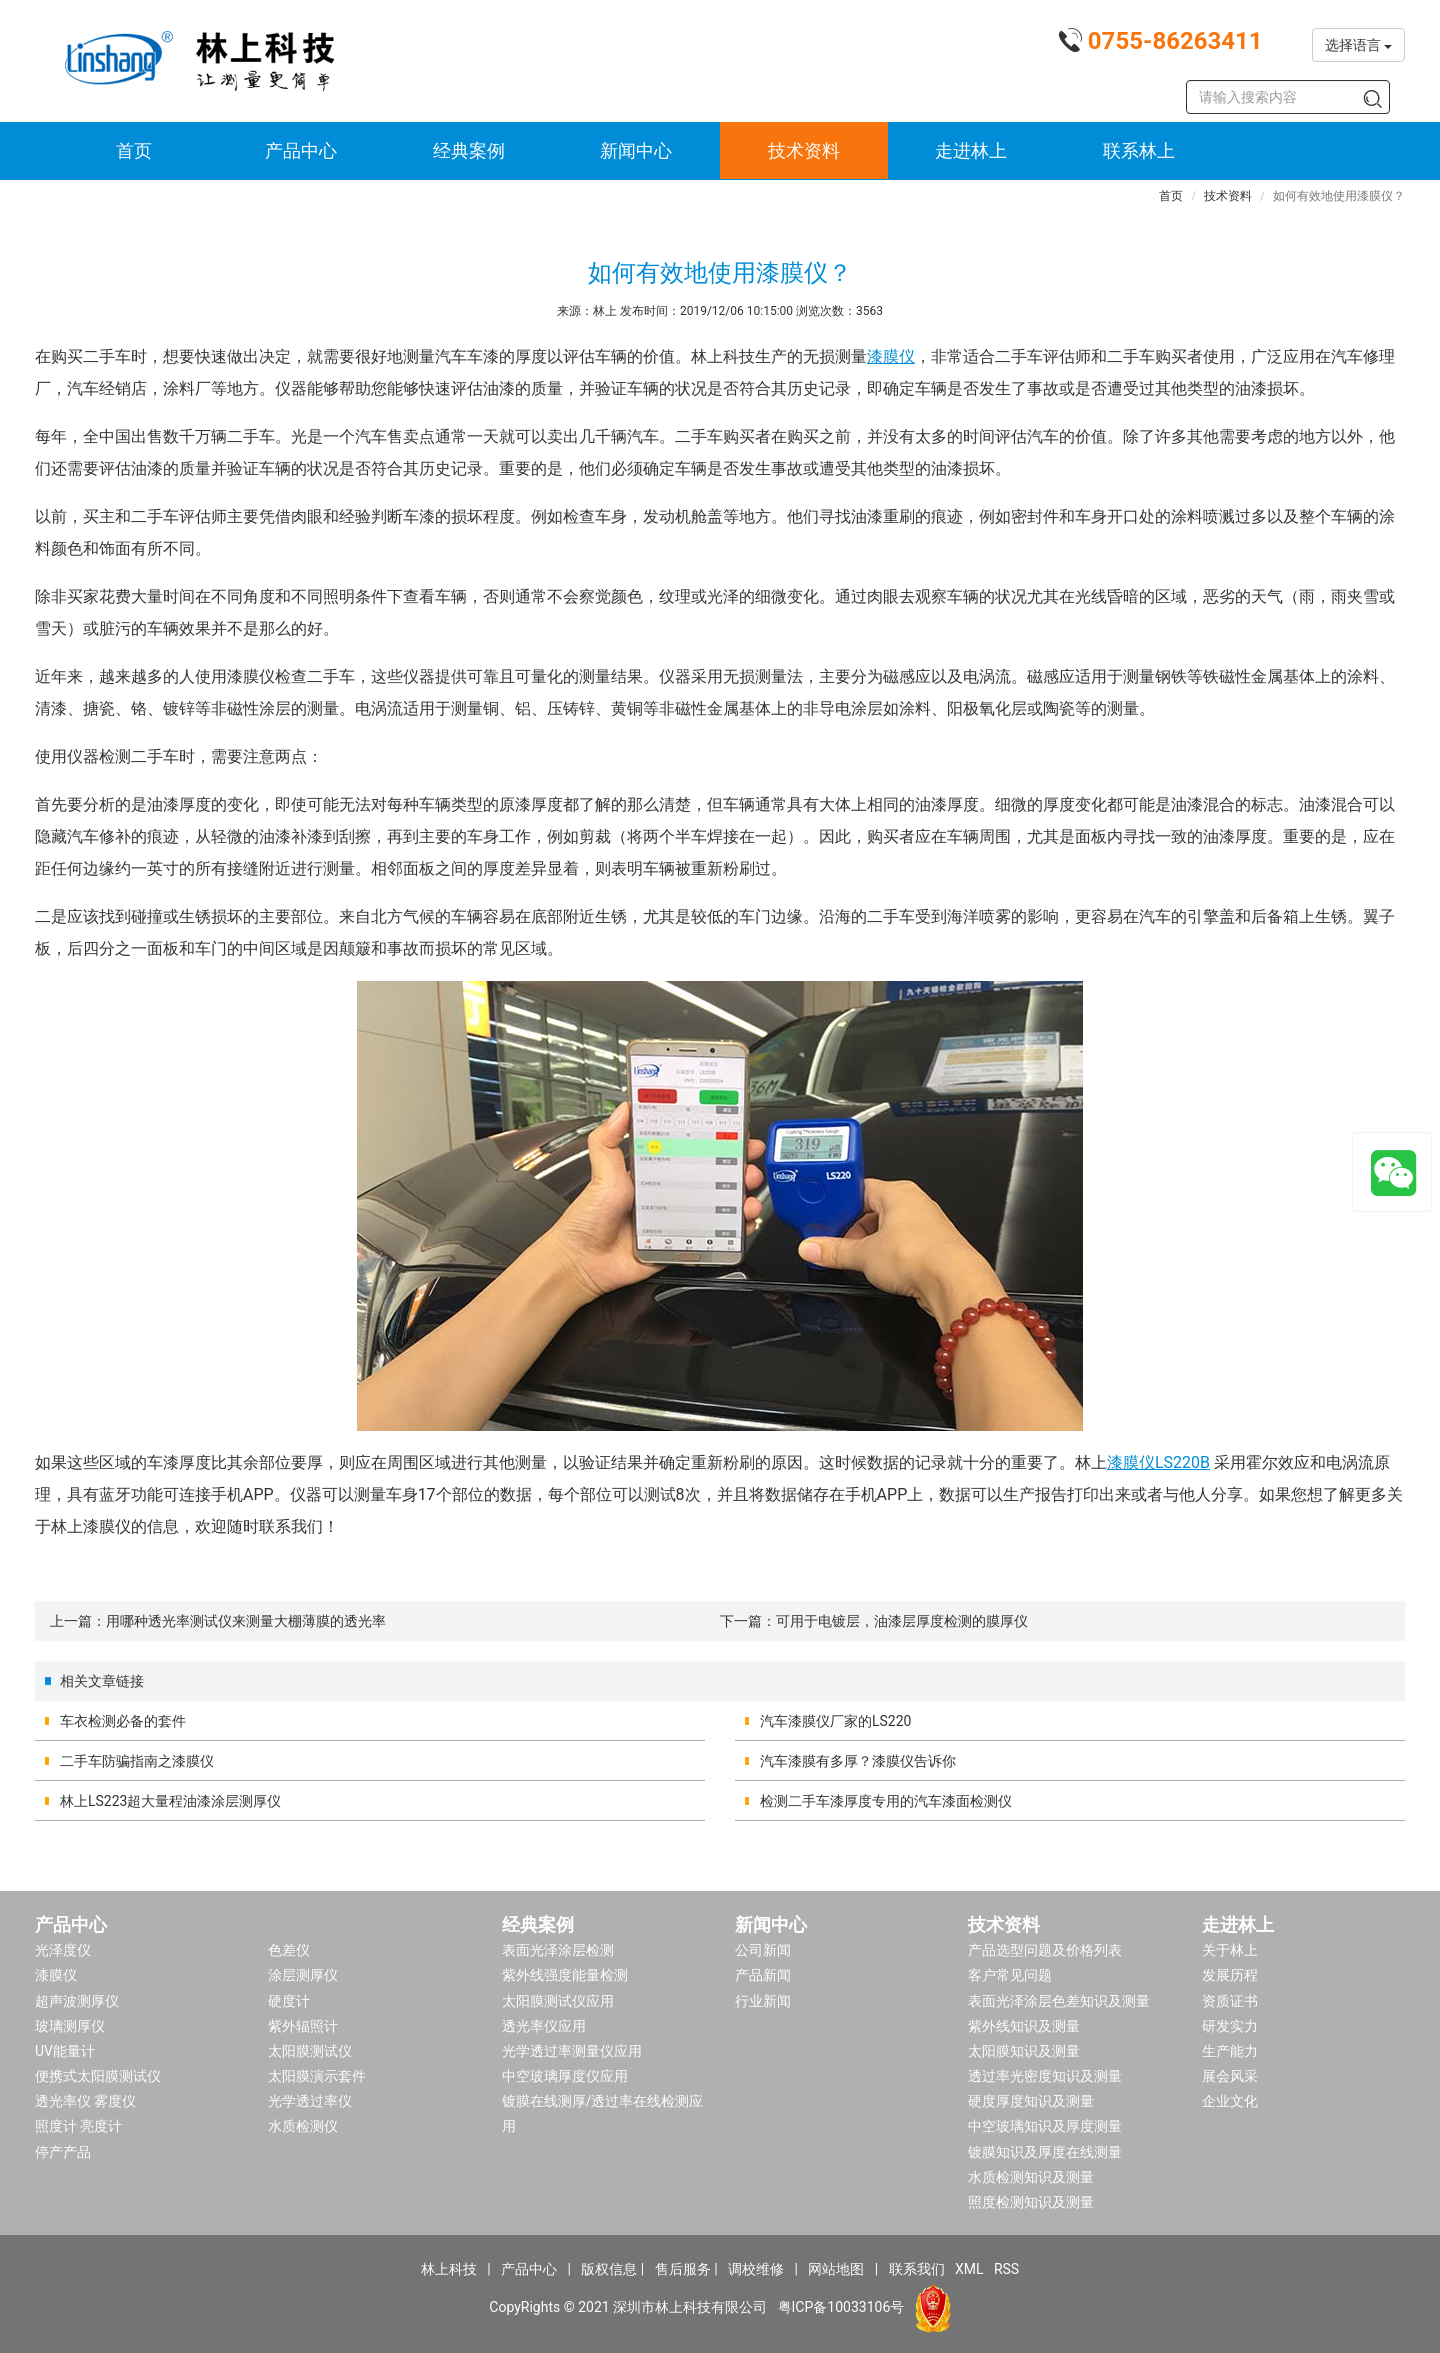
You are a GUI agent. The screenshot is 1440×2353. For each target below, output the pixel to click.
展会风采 (1230, 2076)
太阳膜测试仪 (310, 2051)
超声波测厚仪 (77, 2001)
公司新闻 (763, 1950)
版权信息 (609, 2269)
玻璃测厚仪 (70, 2026)
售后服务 (683, 2269)
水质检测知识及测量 (1031, 2177)
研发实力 (1230, 2026)
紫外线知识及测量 (1024, 2026)
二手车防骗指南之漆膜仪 (137, 1761)
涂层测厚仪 (303, 1975)
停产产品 (63, 2152)
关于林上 (1230, 1950)
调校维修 (756, 2269)
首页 (134, 150)
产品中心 (301, 150)
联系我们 (917, 2269)
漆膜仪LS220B (1158, 1462)
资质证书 (1230, 2001)
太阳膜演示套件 (317, 2076)
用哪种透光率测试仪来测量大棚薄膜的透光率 (246, 1621)
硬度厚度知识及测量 (1031, 2101)
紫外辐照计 (303, 2026)
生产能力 (1230, 2051)
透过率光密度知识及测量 (1045, 2076)
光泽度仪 (63, 1950)
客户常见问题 (1010, 1975)
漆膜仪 (891, 356)
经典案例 (469, 150)
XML (969, 2269)
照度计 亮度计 (78, 2126)
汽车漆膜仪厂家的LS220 (835, 1721)
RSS (1006, 2269)
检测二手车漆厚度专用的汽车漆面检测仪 (886, 1801)
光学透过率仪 (310, 2101)
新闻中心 (636, 150)
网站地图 (836, 2269)
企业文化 (1230, 2101)
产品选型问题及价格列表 (1045, 1950)
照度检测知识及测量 (1031, 2202)
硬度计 (289, 2001)
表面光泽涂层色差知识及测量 (1059, 2001)
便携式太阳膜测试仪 (98, 2076)
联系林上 (1139, 150)
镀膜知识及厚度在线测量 (1045, 2152)
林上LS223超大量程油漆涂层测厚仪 (170, 1801)
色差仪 (289, 1950)
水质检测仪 (303, 2126)
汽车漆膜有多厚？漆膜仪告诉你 (858, 1761)
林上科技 (449, 2269)
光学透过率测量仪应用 (572, 2051)
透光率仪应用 (544, 2026)
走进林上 (971, 150)
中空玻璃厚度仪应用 (565, 2076)
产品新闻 (763, 1975)
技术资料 (804, 150)
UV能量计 (65, 2051)
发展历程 (1230, 1975)
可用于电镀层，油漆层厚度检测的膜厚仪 (902, 1621)
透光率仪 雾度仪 (85, 2101)
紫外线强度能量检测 (565, 1975)
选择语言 (1358, 45)
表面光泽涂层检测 (558, 1950)
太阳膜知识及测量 (1024, 2051)
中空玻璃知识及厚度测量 (1045, 2126)
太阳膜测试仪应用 (558, 2001)
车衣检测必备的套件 (123, 1721)
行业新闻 (763, 2001)
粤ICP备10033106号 (841, 2307)
